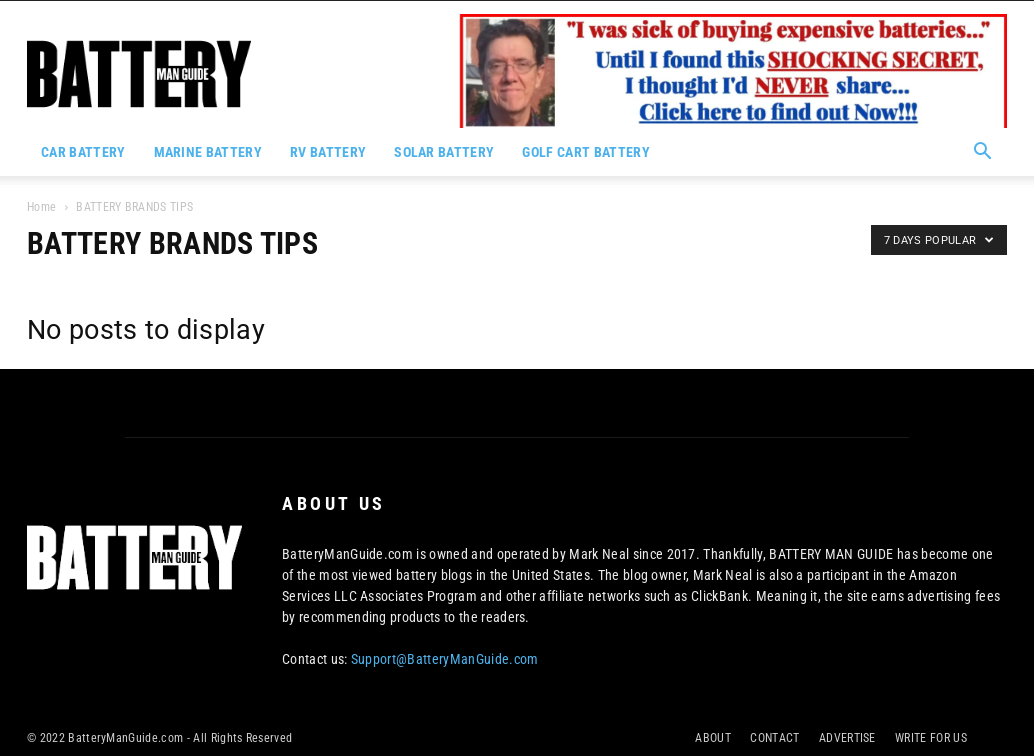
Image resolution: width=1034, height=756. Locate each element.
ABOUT (713, 738)
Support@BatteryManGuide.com (445, 659)
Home (41, 207)
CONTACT (774, 738)
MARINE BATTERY (208, 152)
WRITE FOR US (931, 738)
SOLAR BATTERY (444, 152)
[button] (983, 153)
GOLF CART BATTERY (585, 152)
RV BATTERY (328, 152)
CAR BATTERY (83, 152)
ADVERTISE (847, 738)
